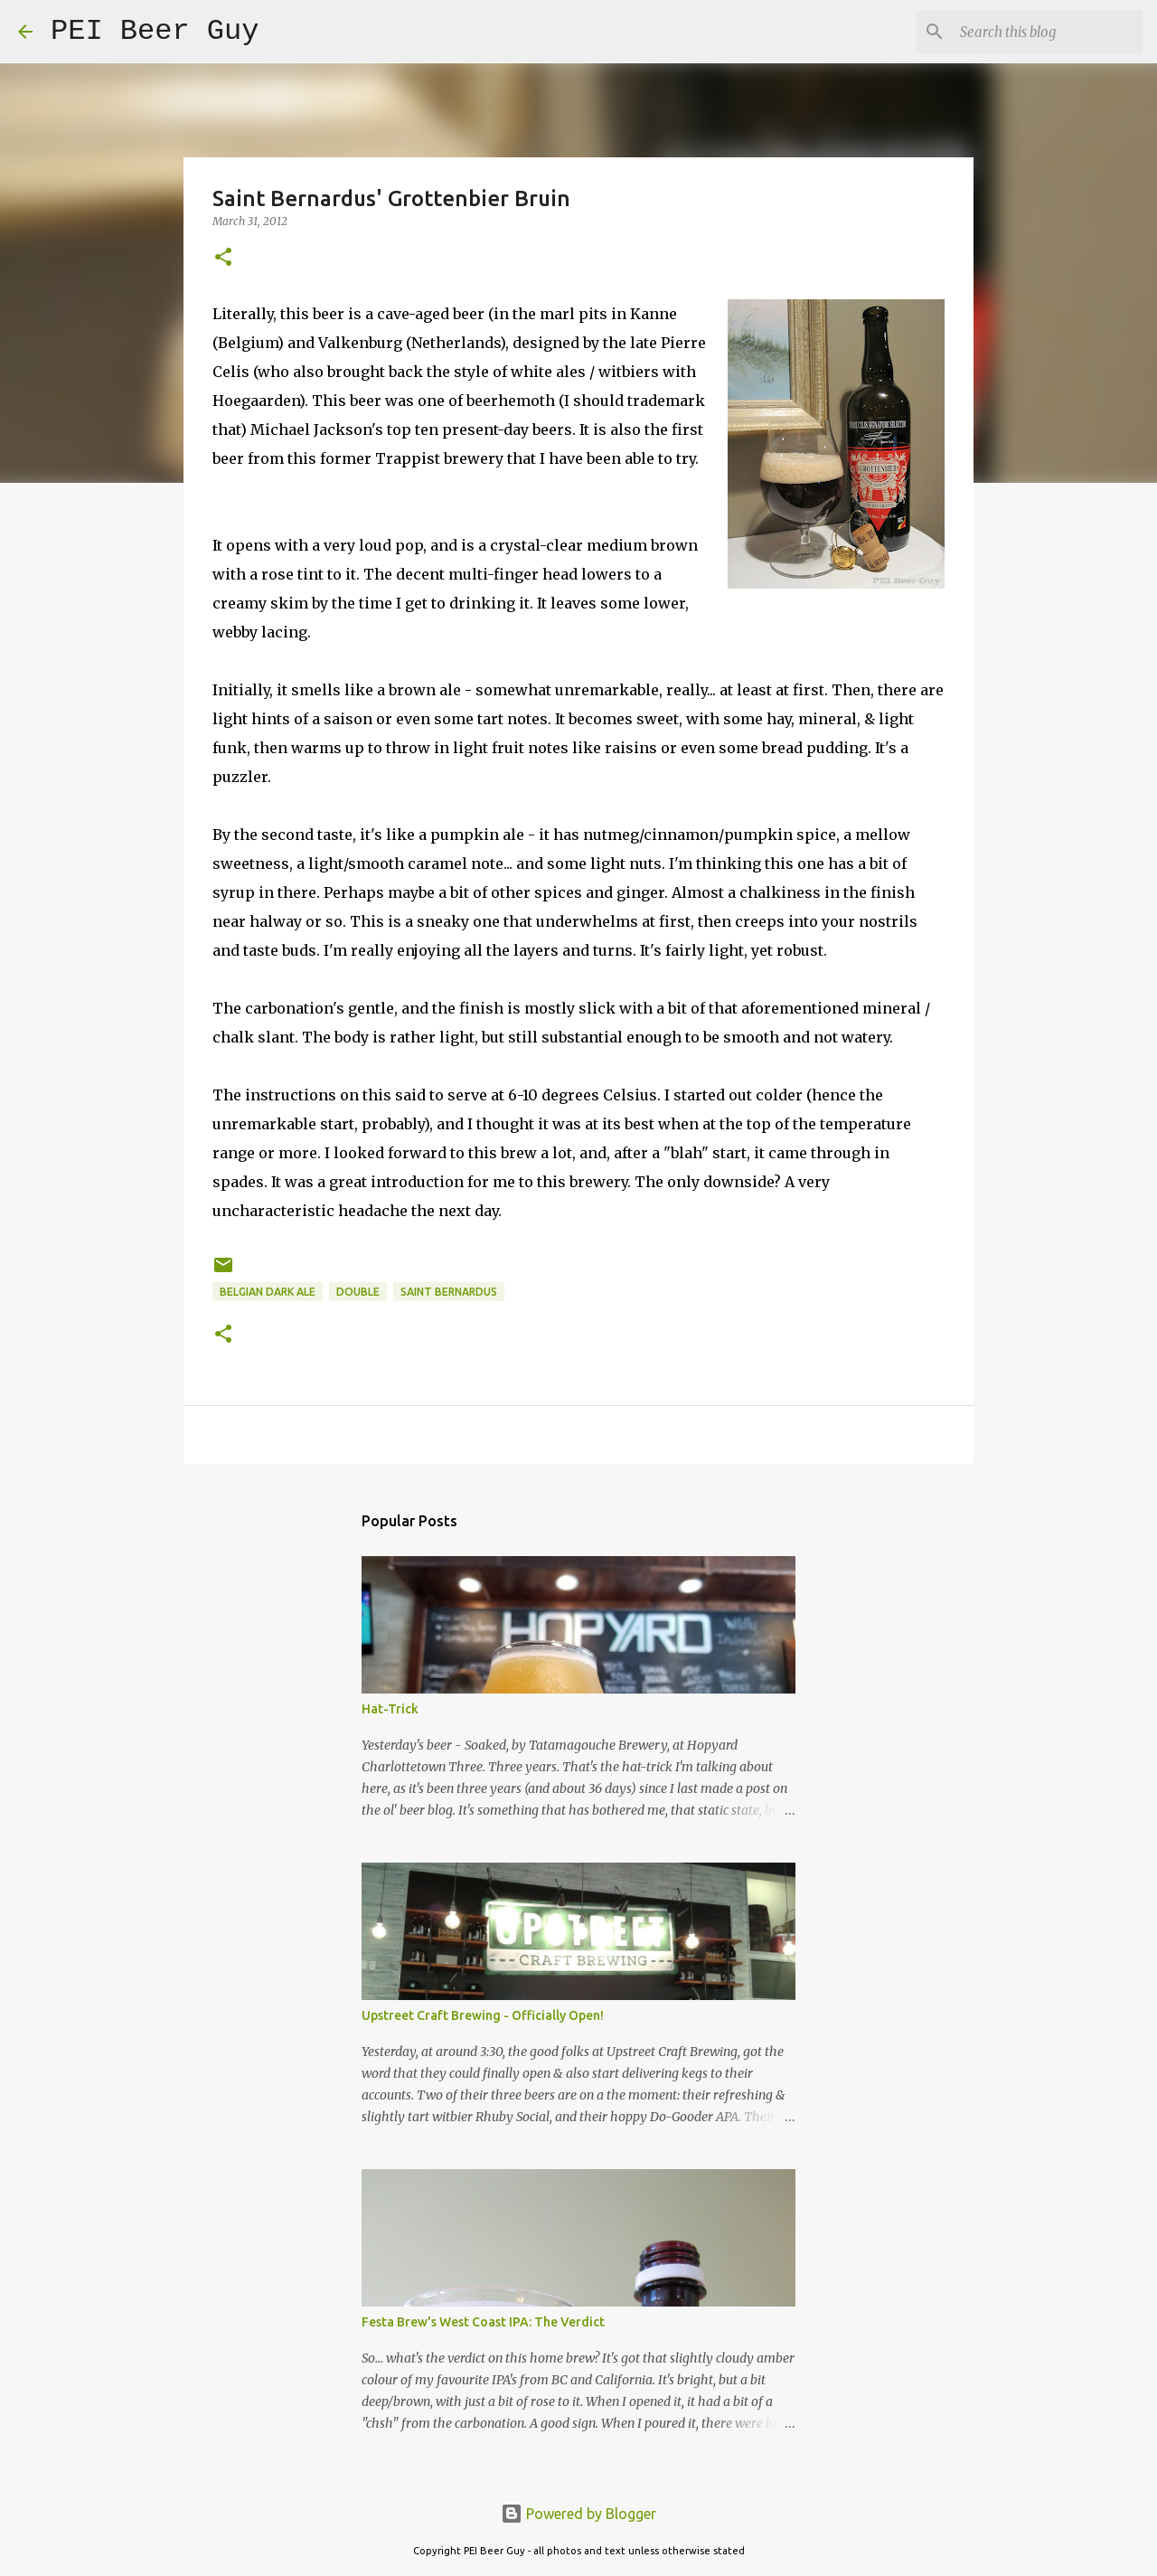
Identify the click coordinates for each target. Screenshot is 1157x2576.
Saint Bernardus (448, 1291)
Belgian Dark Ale (267, 1291)
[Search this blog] (1048, 31)
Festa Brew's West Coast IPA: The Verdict (483, 2322)
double (358, 1291)
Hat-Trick (390, 1709)
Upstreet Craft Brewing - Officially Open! (483, 2015)
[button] (223, 258)
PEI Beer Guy (155, 31)
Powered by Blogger (578, 2513)
